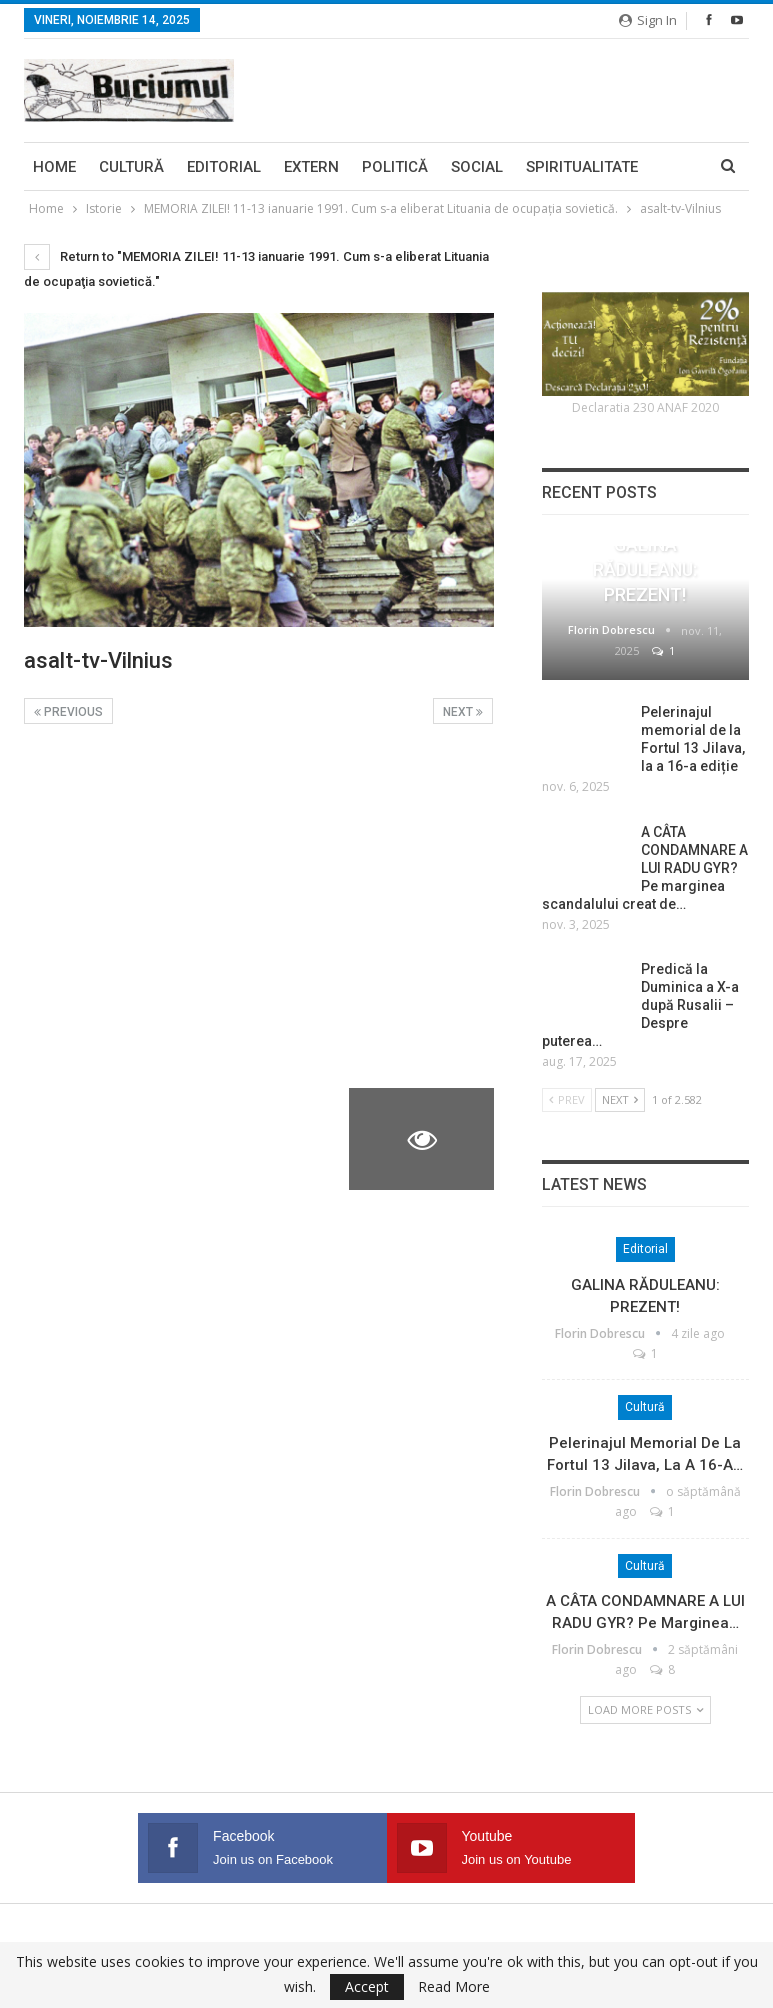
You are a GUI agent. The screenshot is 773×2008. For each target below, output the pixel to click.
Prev (567, 1099)
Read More (454, 1987)
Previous (68, 712)
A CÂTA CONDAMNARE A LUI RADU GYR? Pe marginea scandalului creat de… (645, 868)
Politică (395, 167)
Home (54, 167)
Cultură (131, 167)
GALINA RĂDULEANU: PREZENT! (645, 569)
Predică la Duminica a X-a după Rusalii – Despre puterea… (640, 1005)
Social (477, 167)
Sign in (648, 20)
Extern (311, 167)
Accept (367, 1986)
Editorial (224, 167)
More (547, 167)
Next (463, 712)
